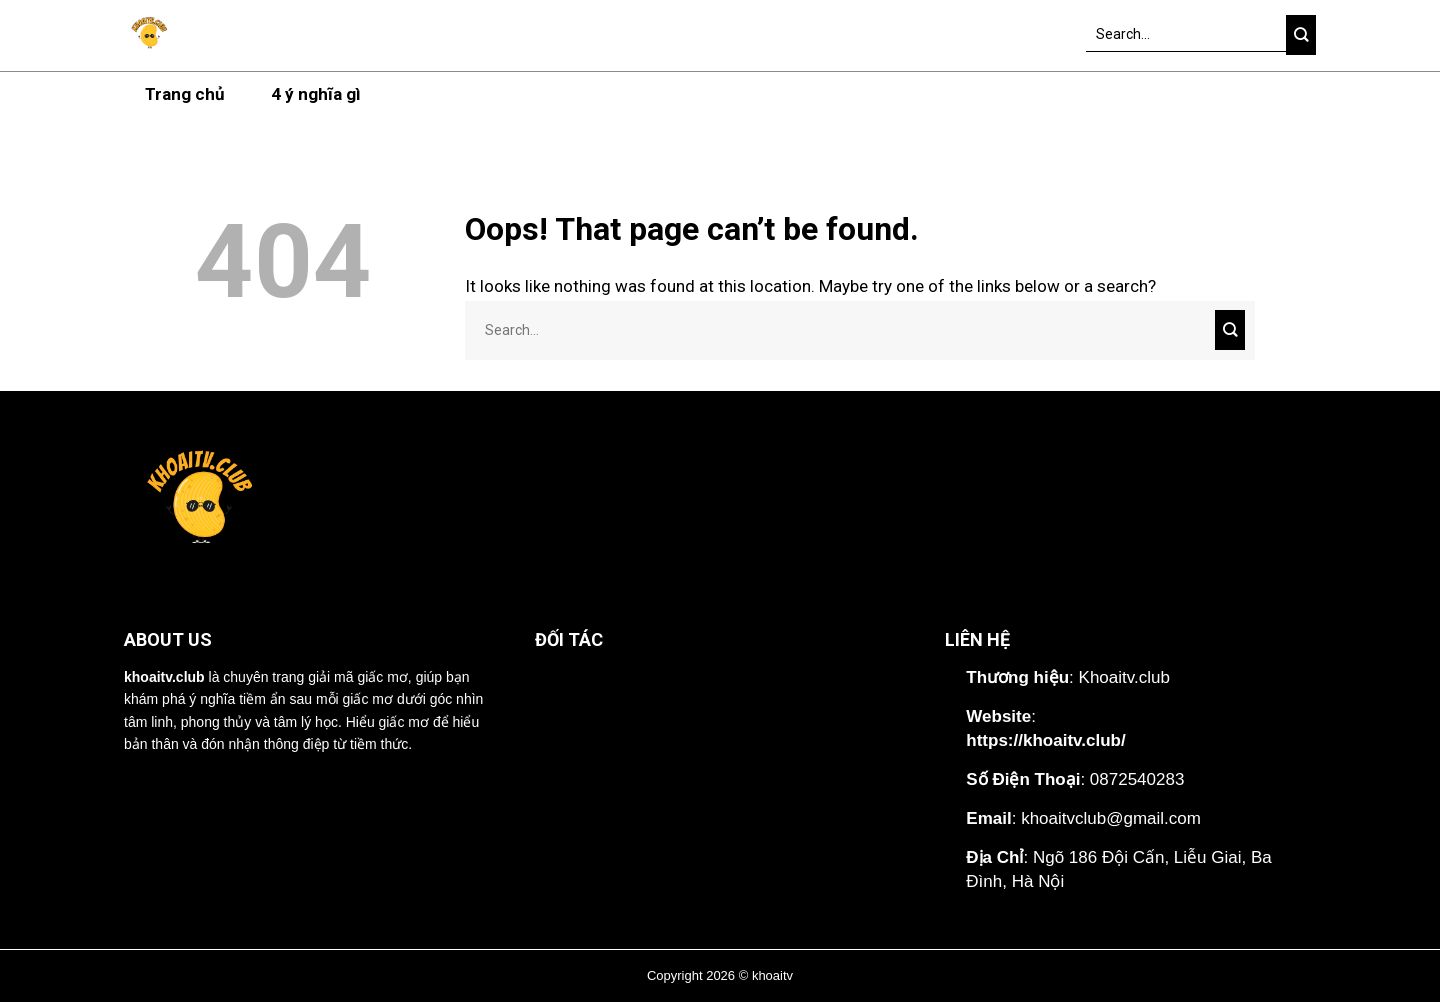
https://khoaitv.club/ (1045, 740)
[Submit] (1301, 35)
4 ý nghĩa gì (316, 94)
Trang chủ (185, 94)
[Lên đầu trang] (1404, 967)
